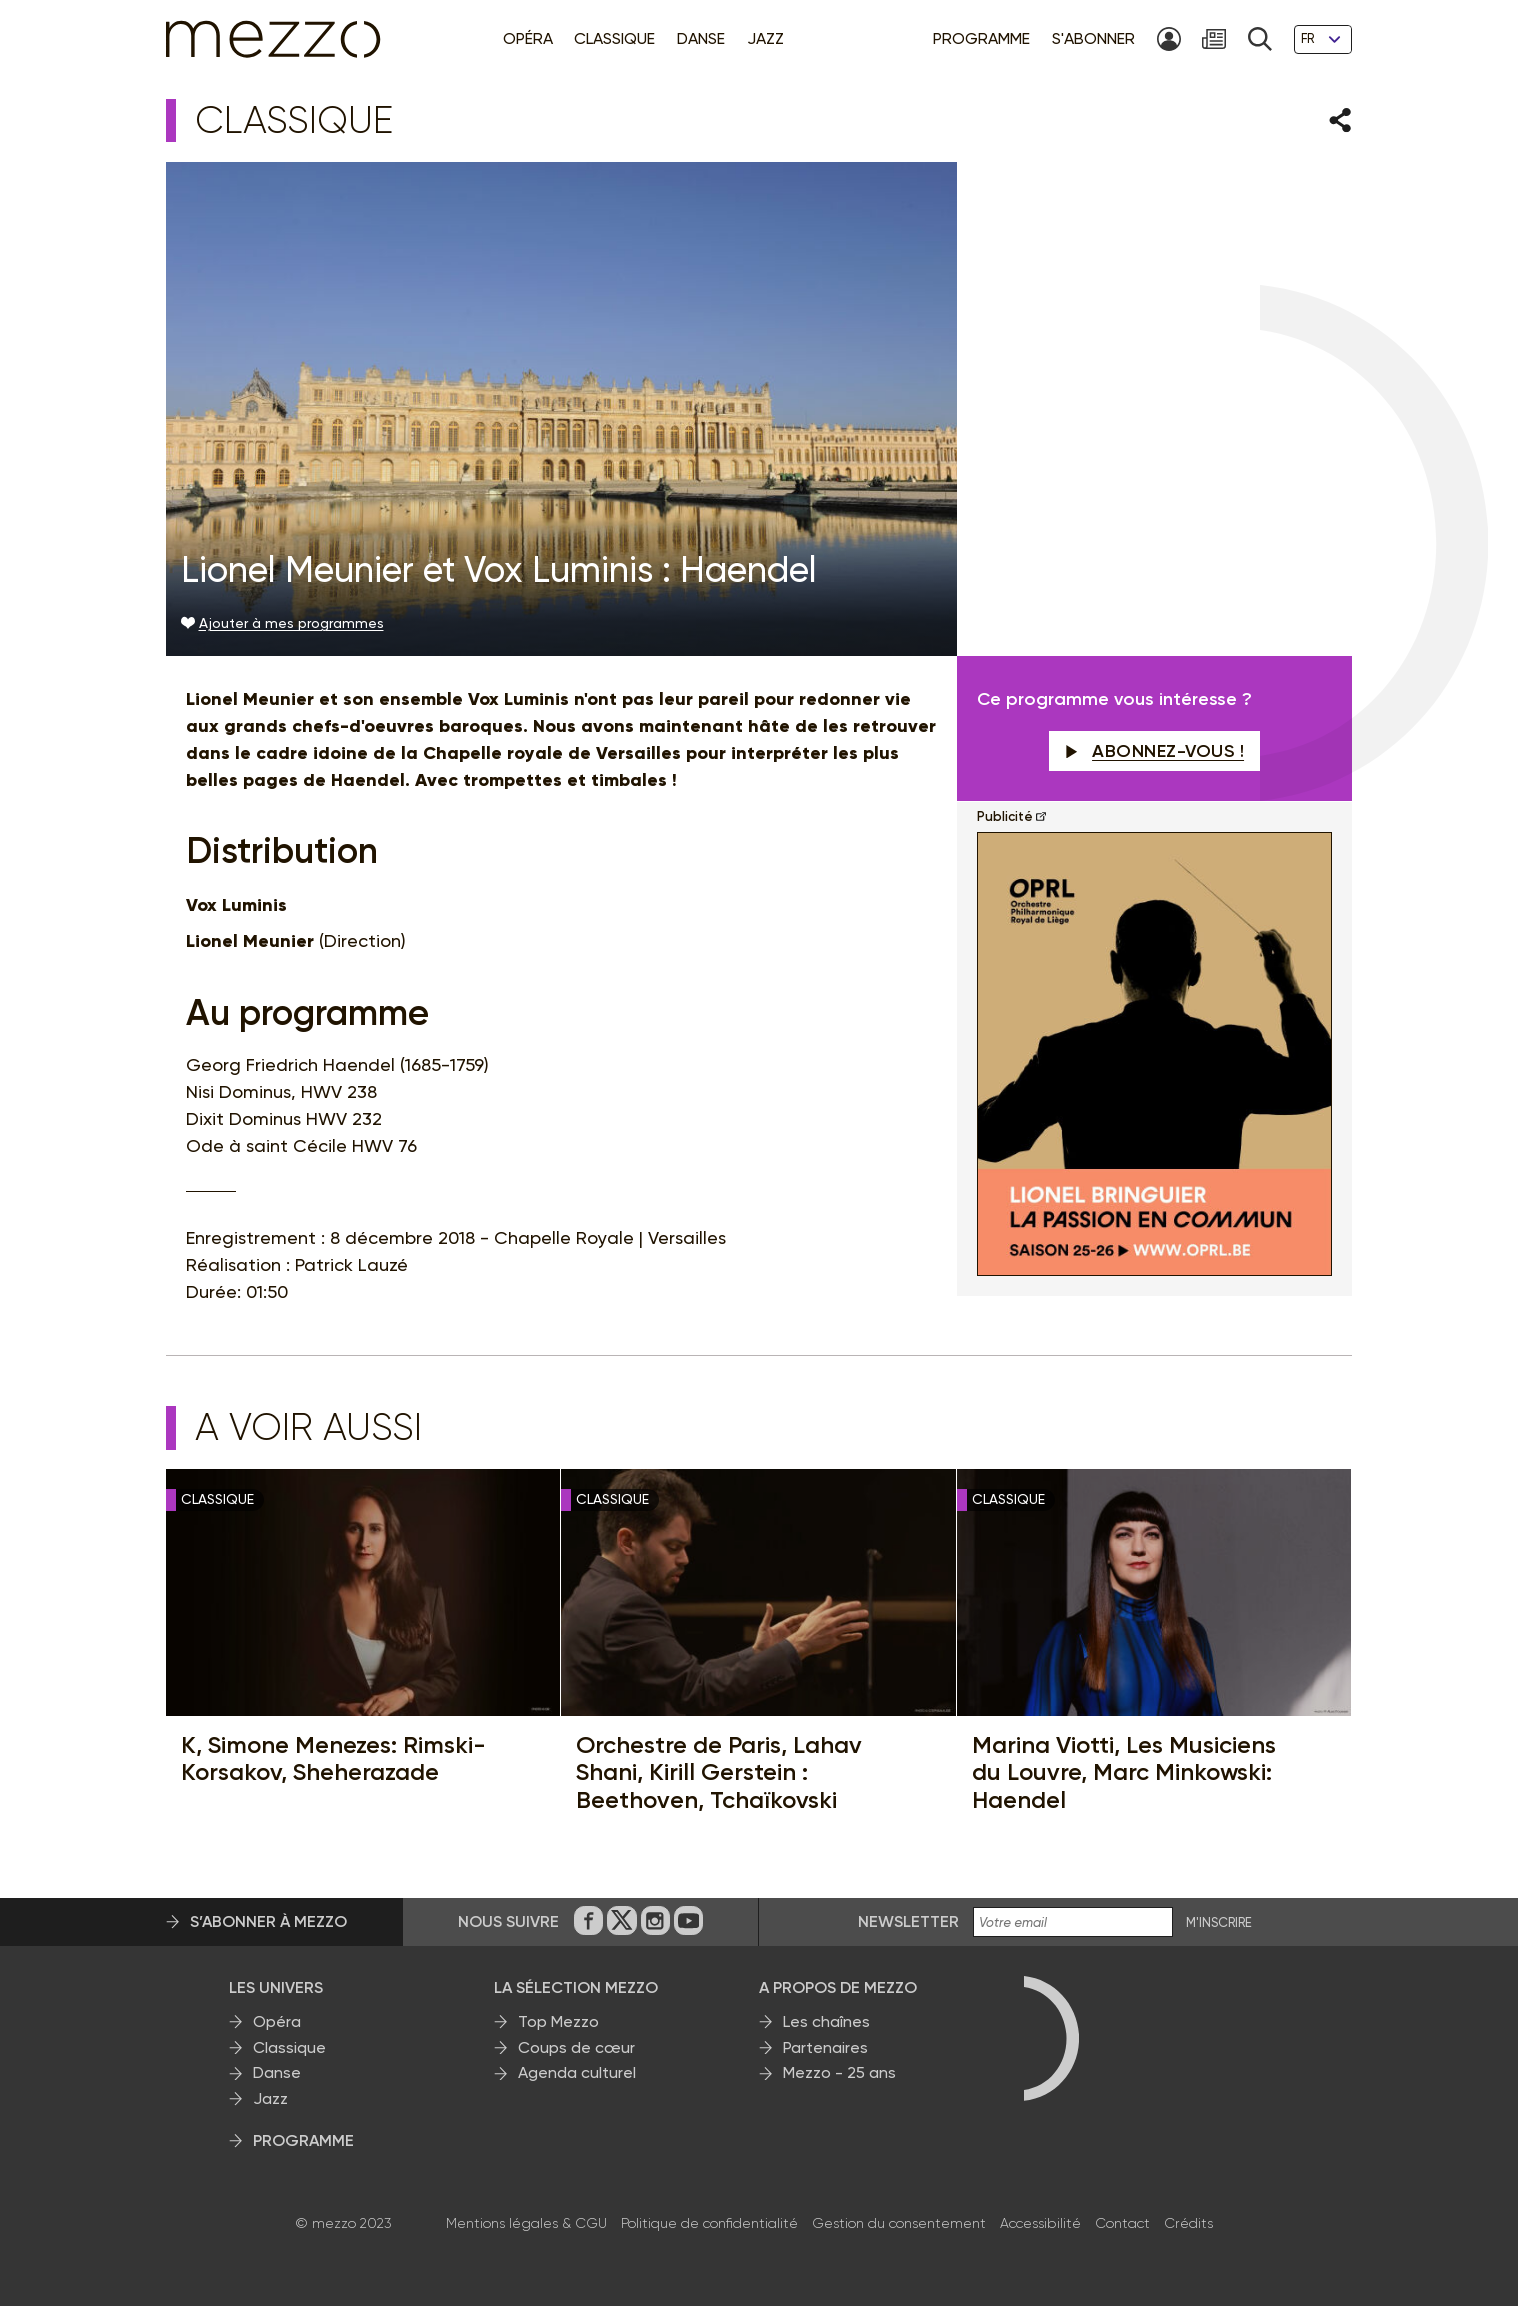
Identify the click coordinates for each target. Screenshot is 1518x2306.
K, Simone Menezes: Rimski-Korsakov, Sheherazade (333, 1758)
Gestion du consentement (899, 2223)
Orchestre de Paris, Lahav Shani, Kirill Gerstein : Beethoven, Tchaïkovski (719, 1772)
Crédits (1188, 2223)
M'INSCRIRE (1219, 1923)
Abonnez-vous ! (1155, 751)
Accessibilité (1040, 2223)
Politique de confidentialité (709, 2223)
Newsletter (908, 1921)
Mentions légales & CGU (526, 2223)
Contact (1122, 2223)
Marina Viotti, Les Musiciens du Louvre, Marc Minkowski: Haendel (1124, 1772)
